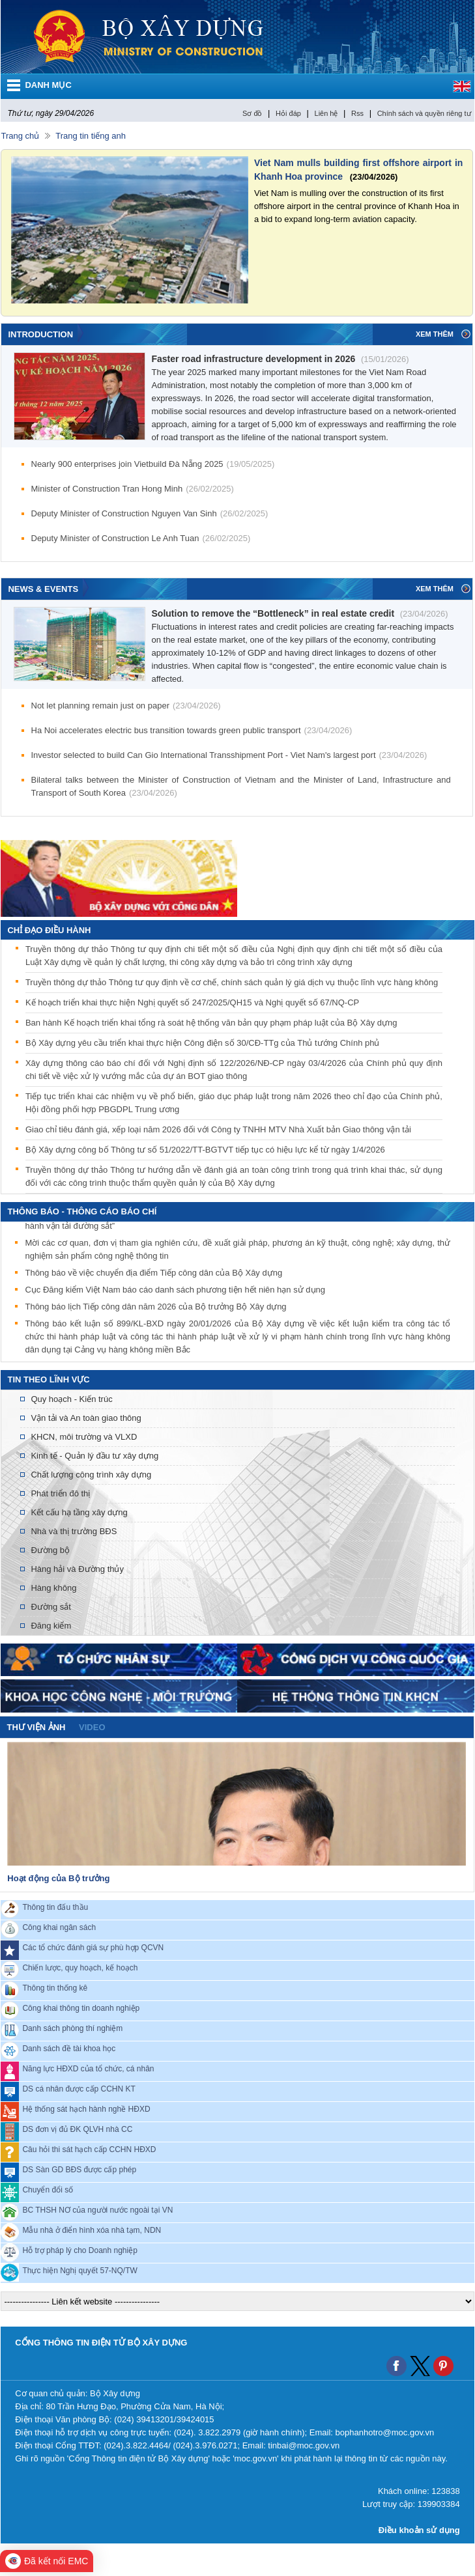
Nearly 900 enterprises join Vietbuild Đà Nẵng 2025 (153, 464)
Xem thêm (434, 334)
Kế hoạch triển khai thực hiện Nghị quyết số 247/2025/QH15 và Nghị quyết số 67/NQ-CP (192, 1002)
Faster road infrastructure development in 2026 (280, 359)
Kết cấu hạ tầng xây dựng (79, 1512)
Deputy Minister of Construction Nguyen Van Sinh (149, 513)
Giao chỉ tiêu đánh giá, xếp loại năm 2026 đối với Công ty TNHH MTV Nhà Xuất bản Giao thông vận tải (218, 1129)
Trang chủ (20, 136)
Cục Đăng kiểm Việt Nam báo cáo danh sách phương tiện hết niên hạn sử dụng (175, 1291)
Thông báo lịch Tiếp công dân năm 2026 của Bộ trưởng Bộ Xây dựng (155, 1308)
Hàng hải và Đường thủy (77, 1569)
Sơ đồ (252, 113)
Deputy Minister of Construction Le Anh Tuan (141, 538)
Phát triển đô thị (60, 1493)
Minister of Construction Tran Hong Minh (132, 489)
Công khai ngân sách (59, 1927)
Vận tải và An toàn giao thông (86, 1418)
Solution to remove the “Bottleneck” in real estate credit (300, 613)
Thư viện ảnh (36, 1727)
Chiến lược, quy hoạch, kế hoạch (79, 1967)
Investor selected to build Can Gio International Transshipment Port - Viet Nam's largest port (229, 755)
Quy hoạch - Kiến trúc (71, 1399)
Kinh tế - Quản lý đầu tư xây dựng (94, 1456)
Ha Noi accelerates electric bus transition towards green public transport (192, 730)
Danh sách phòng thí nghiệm (72, 2028)
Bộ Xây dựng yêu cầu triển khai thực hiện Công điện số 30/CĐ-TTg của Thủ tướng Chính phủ (202, 1043)
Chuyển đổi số (47, 2189)
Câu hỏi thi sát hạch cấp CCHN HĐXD (89, 2149)
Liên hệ (326, 113)
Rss (357, 113)
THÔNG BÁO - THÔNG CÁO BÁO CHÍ (81, 1211)
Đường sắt (51, 1607)
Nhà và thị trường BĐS (74, 1531)
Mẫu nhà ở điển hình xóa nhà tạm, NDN (91, 2230)
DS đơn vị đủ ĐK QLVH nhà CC (77, 2129)
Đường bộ (50, 1550)
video (92, 1727)
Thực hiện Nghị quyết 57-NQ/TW (79, 2270)
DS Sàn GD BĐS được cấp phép (79, 2169)
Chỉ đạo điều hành (49, 930)
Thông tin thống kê (54, 1988)
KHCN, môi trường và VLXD (84, 1437)
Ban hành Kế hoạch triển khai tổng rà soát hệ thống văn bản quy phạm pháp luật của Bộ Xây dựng (211, 1023)
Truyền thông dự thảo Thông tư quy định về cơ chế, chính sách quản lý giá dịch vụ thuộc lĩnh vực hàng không (231, 982)
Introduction (40, 334)
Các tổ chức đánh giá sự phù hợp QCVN (93, 1947)
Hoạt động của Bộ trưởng (58, 1878)
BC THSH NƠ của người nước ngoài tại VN (97, 2210)
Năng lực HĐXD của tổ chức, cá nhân (88, 2068)
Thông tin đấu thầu (55, 1907)
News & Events (43, 589)
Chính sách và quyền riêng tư (424, 113)
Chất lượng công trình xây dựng (91, 1474)
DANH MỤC (48, 85)
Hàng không (53, 1588)
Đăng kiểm (51, 1626)
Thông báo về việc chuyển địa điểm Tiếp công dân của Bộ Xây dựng (153, 1275)
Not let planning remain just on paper (126, 705)
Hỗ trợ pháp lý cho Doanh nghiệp (79, 2250)
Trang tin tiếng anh (90, 136)
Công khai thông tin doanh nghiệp (80, 2008)
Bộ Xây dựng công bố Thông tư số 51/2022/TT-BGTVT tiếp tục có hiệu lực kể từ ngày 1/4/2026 (205, 1150)
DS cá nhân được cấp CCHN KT (78, 2088)
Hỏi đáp (288, 113)
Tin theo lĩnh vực (48, 1379)
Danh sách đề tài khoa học (68, 2048)
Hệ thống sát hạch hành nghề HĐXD (86, 2109)
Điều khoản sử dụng (419, 2530)
